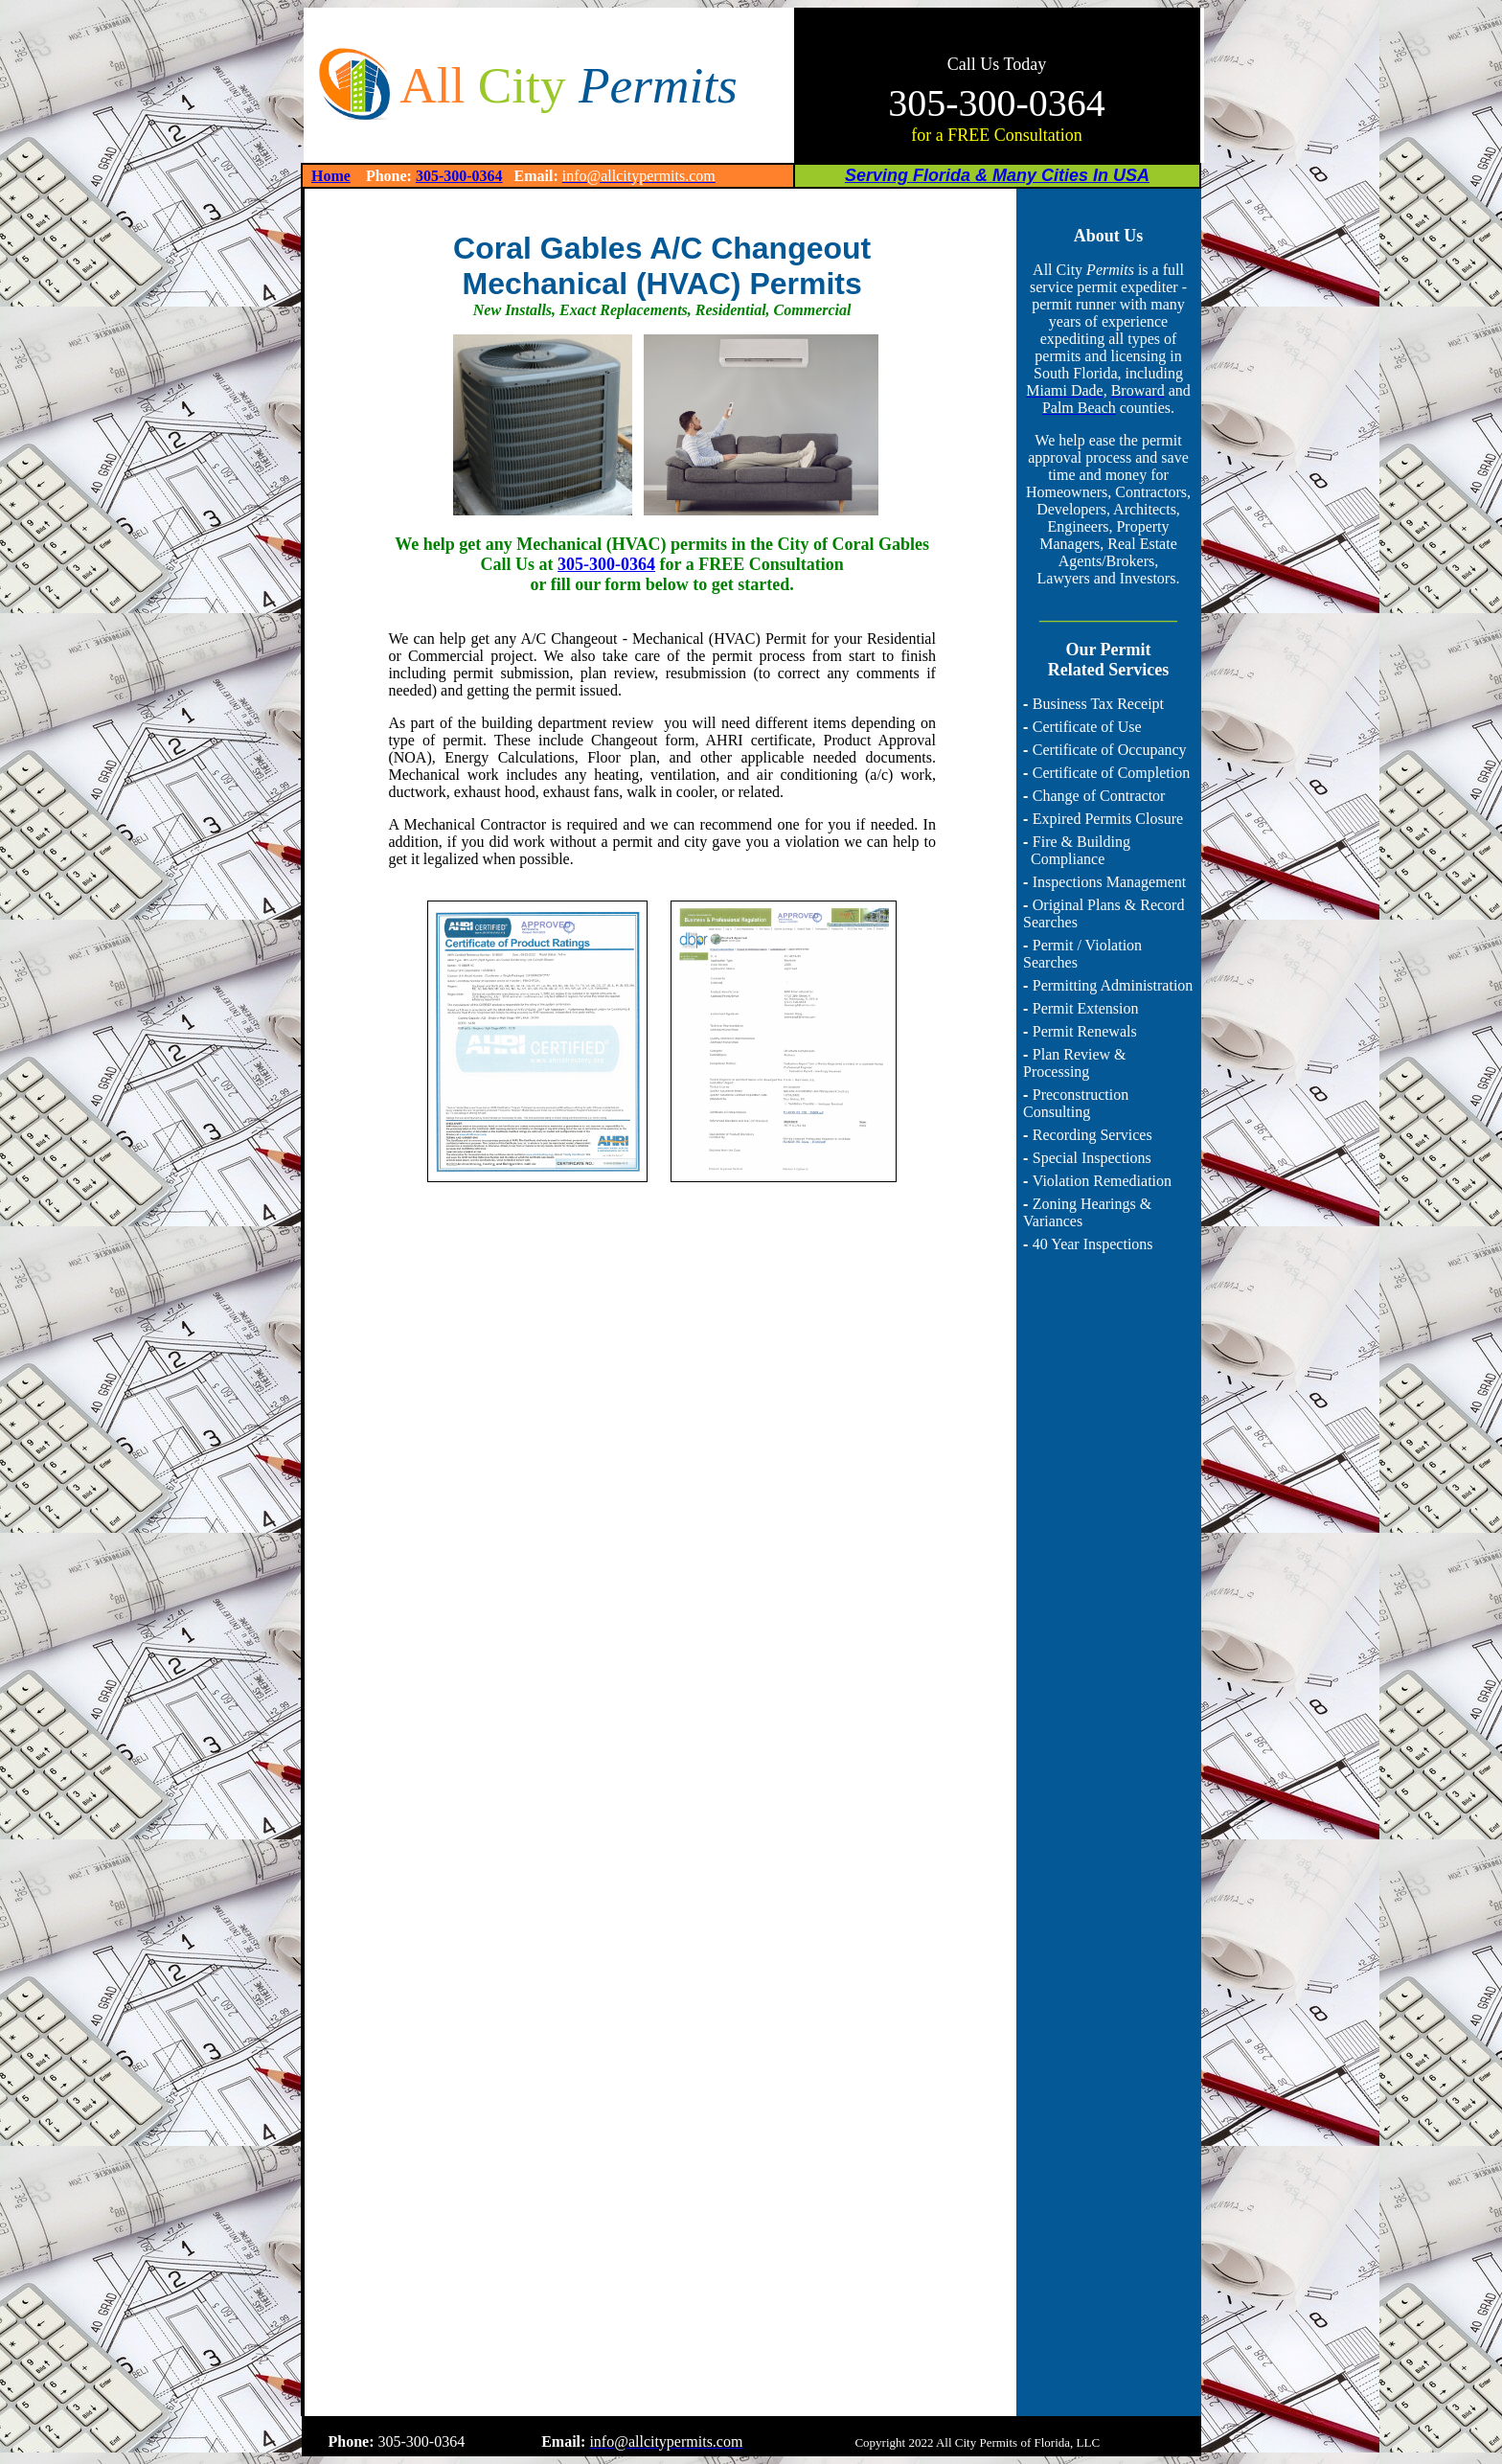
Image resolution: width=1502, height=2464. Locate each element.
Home (331, 176)
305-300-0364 (459, 176)
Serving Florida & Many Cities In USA (997, 175)
